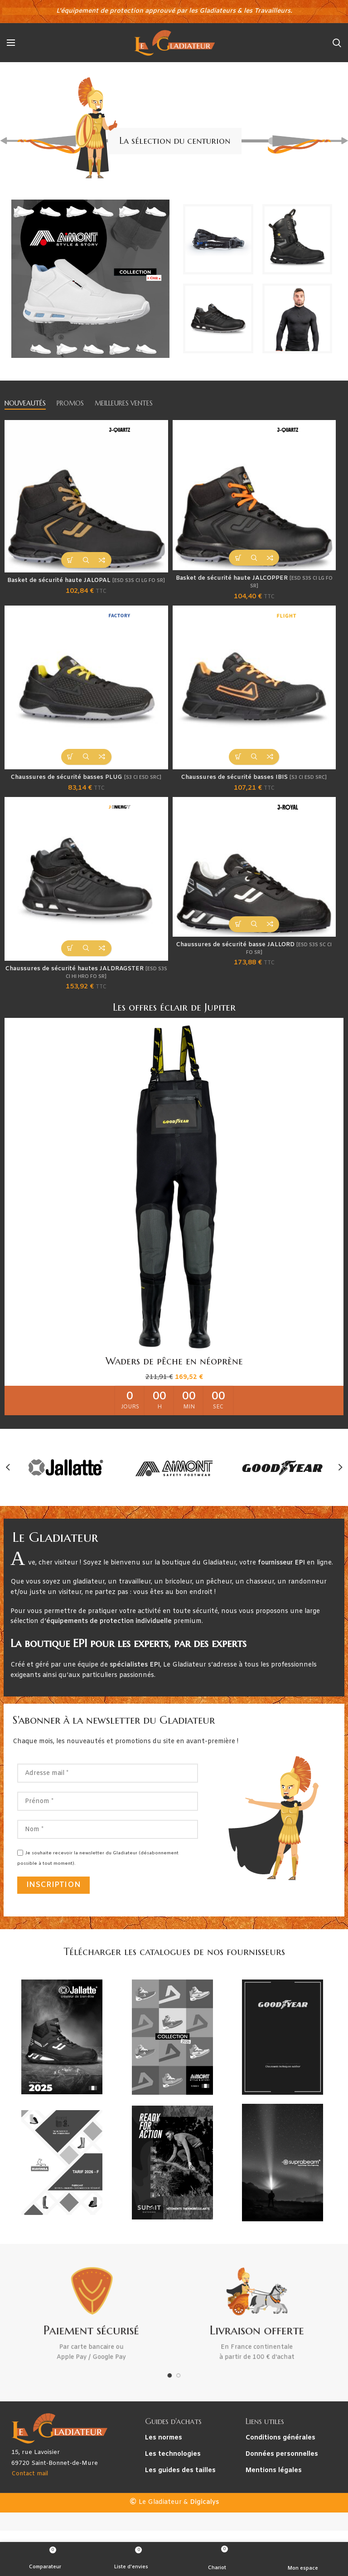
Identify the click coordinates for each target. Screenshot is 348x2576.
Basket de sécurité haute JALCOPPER (254, 584)
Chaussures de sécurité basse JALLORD (254, 967)
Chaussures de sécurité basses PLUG (86, 789)
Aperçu (86, 560)
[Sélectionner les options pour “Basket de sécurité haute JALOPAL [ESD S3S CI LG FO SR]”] (70, 560)
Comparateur (102, 560)
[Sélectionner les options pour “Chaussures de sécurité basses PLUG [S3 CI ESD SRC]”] (70, 763)
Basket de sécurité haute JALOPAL (86, 586)
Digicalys (204, 2523)
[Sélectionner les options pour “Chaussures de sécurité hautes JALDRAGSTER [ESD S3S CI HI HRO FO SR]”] (70, 965)
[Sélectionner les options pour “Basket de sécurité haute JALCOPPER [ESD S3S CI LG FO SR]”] (238, 558)
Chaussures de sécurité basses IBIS (254, 789)
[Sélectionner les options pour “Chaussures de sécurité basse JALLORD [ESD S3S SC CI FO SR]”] (238, 941)
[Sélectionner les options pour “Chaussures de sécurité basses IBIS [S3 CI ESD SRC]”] (238, 763)
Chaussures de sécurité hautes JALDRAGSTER (86, 991)
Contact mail (29, 2494)
